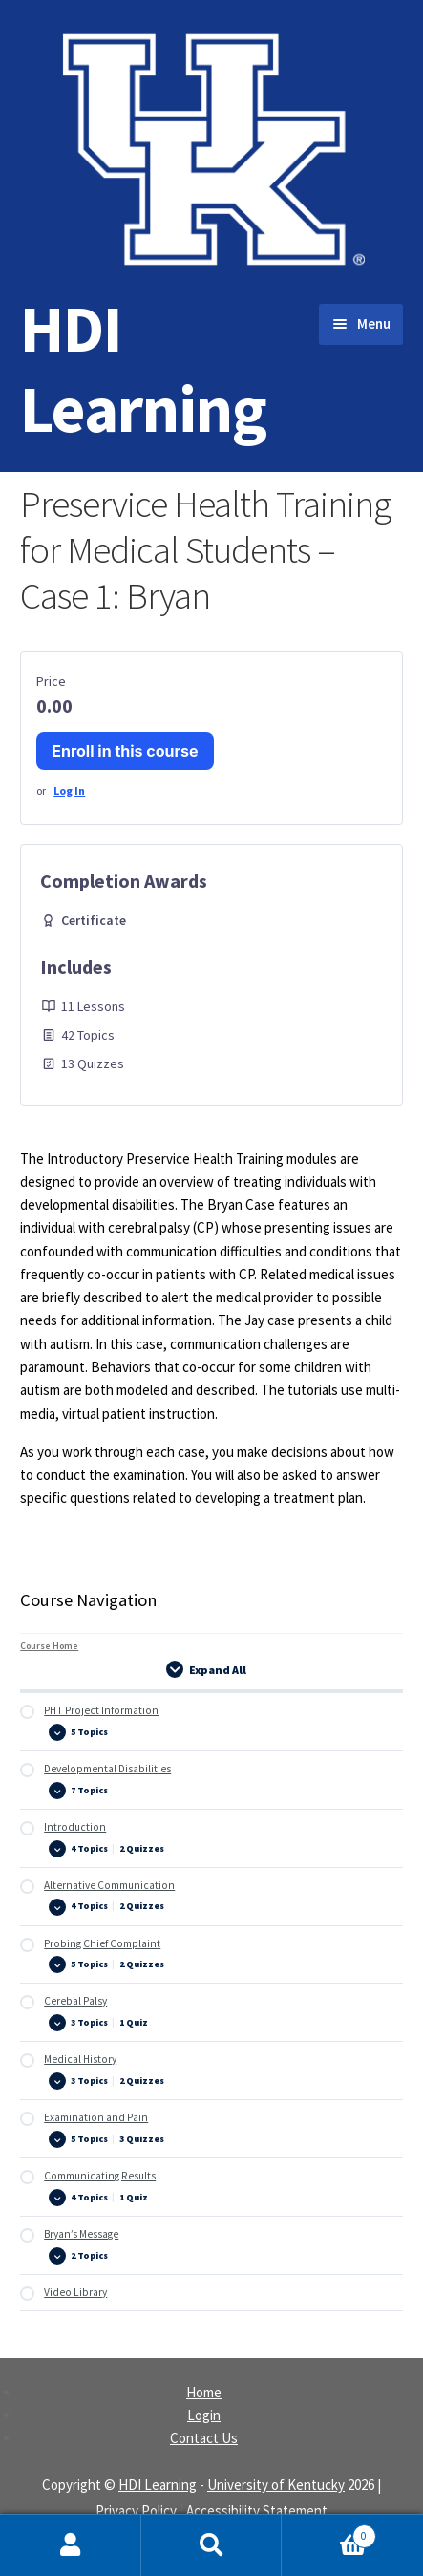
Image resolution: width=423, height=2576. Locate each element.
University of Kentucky (276, 2485)
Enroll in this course (125, 751)
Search (212, 2545)
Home (204, 2392)
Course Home (49, 1646)
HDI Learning (143, 368)
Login (204, 2415)
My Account (70, 2545)
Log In (69, 791)
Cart (328, 2532)
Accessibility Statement (257, 2510)
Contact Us (204, 2438)
